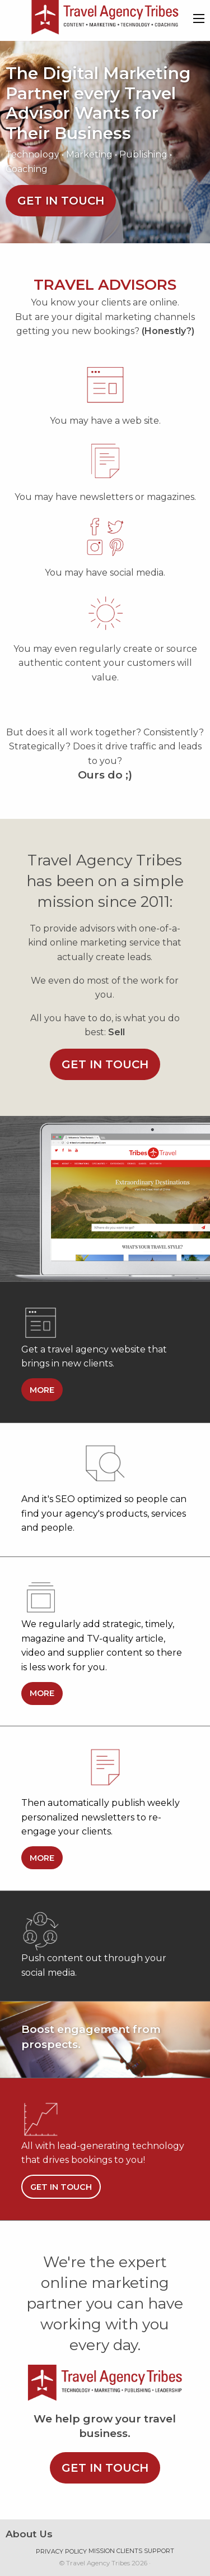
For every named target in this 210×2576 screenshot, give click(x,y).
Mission (101, 2551)
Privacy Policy (61, 2551)
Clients (129, 2551)
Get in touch (60, 200)
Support (159, 2551)
